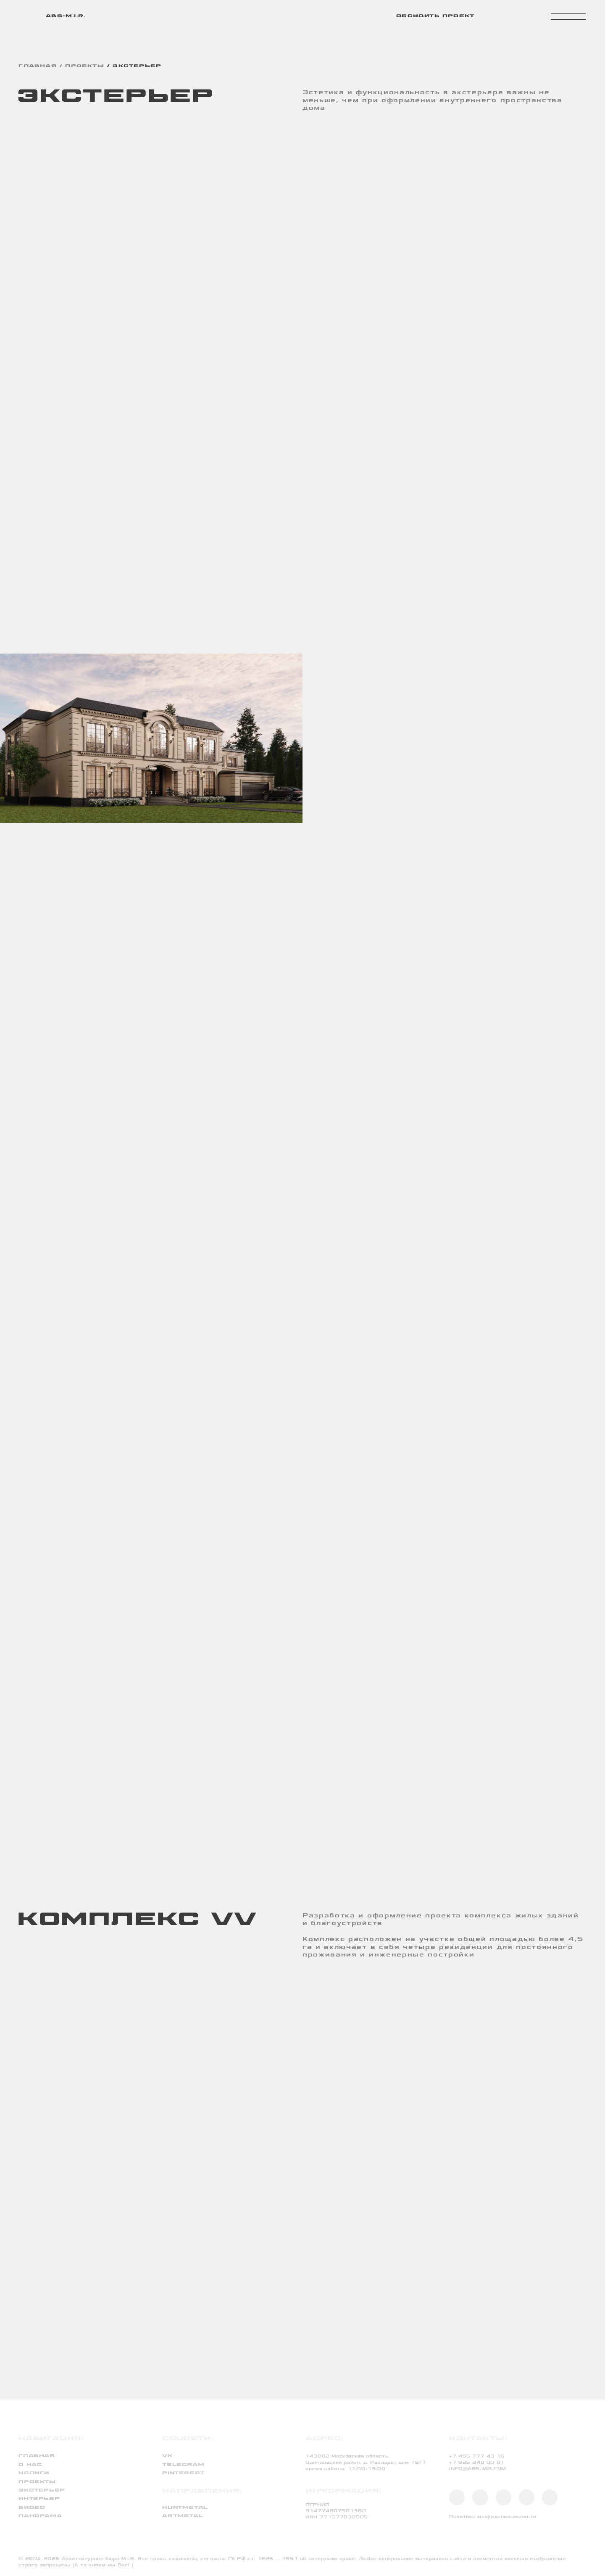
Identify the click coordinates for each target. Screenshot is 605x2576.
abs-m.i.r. (65, 16)
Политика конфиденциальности (492, 2516)
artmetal (182, 2516)
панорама (40, 2516)
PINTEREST (183, 2473)
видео (31, 2508)
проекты (84, 66)
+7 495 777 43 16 (477, 2456)
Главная (36, 2456)
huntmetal (185, 2508)
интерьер (39, 2499)
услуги (33, 2473)
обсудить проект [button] (435, 16)
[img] (26, 15)
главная (37, 66)
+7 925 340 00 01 (477, 2462)
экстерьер (41, 2490)
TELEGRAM (183, 2465)
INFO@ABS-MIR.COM (477, 2468)
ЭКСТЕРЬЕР (137, 66)
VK (167, 2456)
